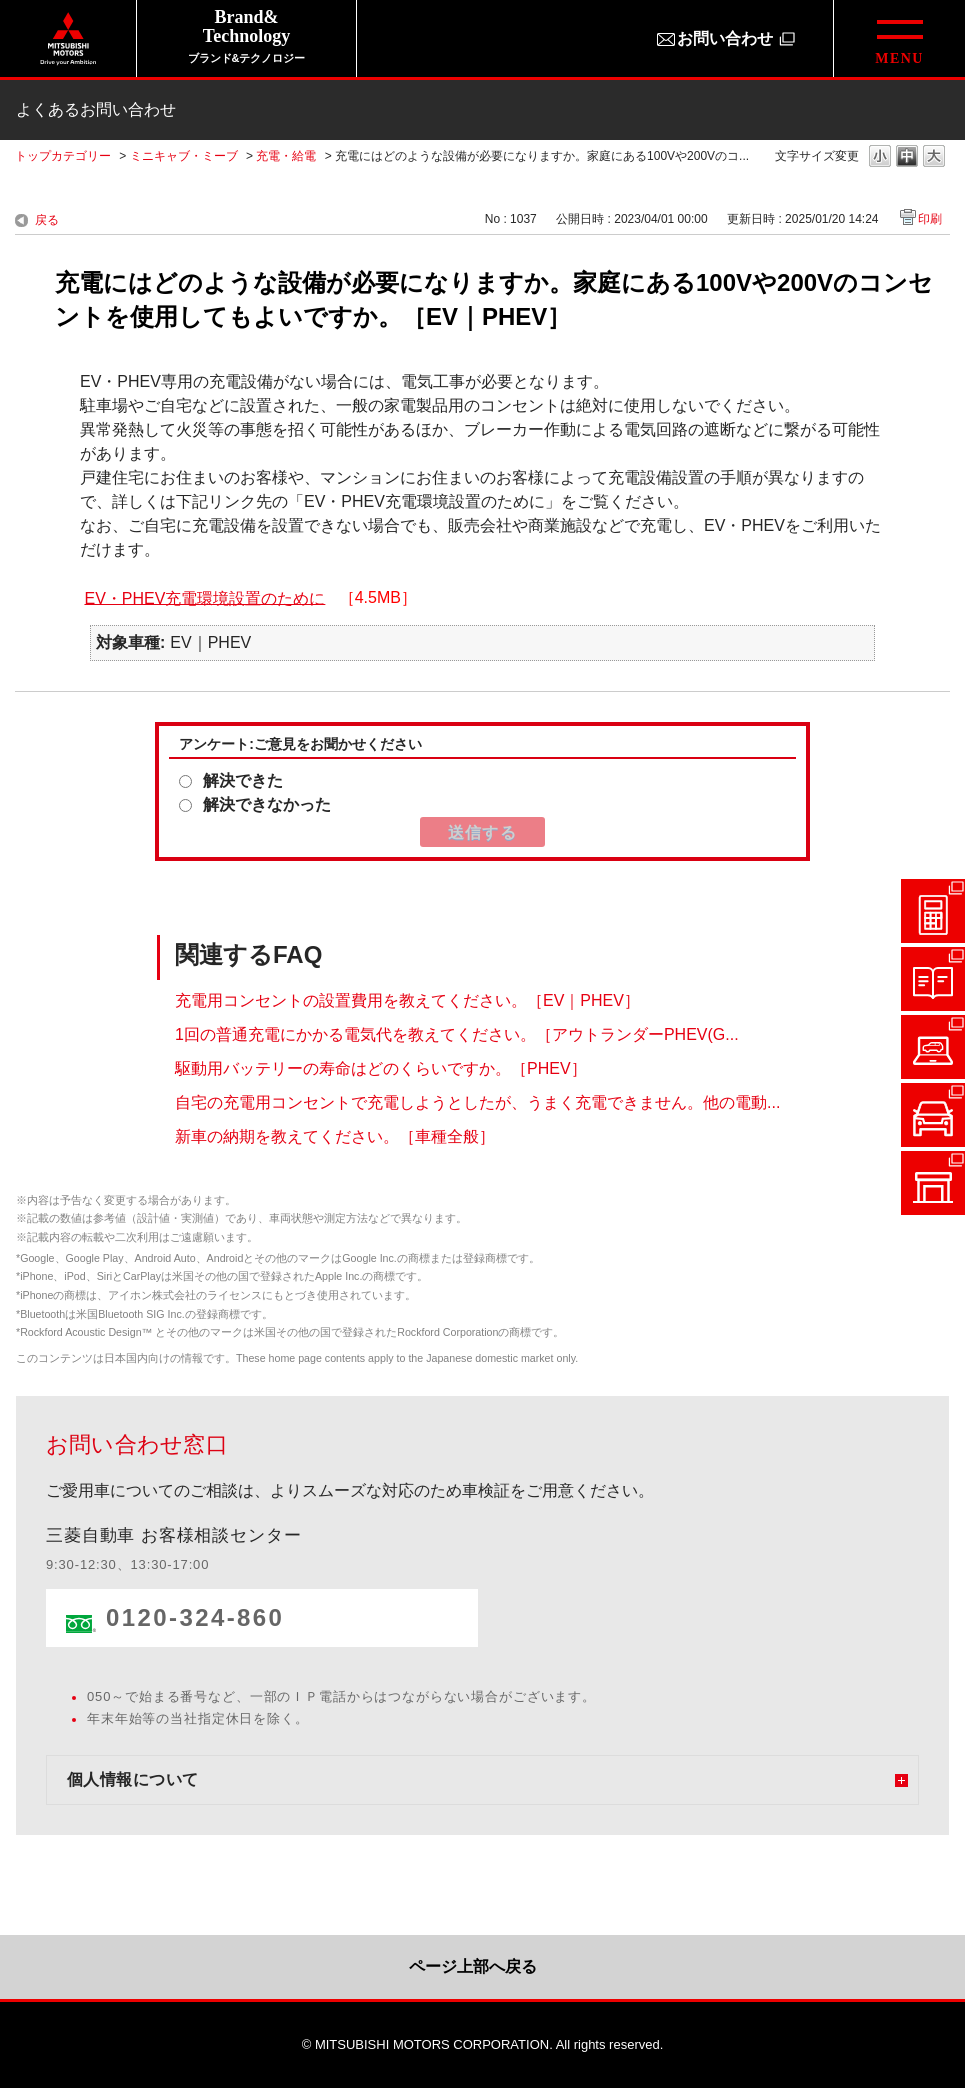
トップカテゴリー (63, 156)
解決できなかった (267, 804)
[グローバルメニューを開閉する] (899, 38)
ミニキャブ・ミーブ (184, 156)
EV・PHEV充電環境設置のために (204, 597)
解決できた (243, 780)
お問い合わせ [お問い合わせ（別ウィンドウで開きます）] (725, 38)
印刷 (930, 219)
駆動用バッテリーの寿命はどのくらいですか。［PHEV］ (381, 1068)
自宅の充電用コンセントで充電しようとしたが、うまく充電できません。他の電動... (477, 1102)
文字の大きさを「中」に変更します (907, 157)
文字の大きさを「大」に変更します (934, 157)
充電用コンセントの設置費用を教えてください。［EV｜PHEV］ (407, 1000)
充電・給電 (286, 156)
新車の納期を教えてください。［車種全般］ (335, 1136)
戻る (47, 220)
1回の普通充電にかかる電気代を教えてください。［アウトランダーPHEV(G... (457, 1034)
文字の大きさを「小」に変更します (880, 157)
